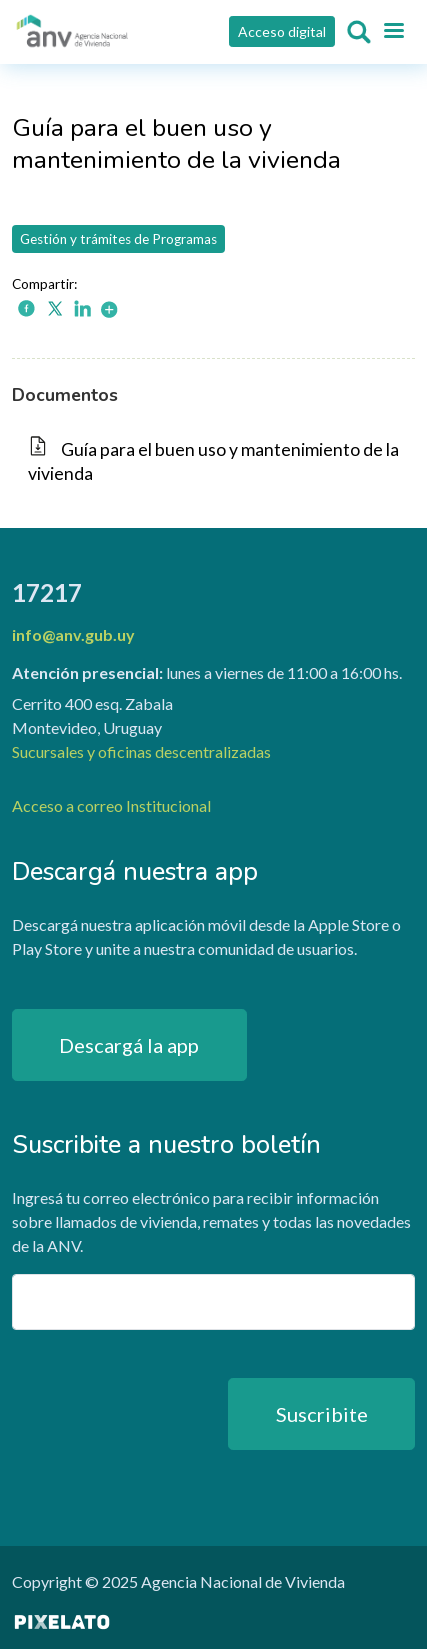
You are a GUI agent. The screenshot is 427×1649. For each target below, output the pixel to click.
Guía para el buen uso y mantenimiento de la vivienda (213, 461)
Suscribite (322, 1414)
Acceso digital (282, 31)
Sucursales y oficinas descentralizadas (141, 751)
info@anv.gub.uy (73, 634)
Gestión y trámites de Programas (118, 239)
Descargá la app (129, 1045)
